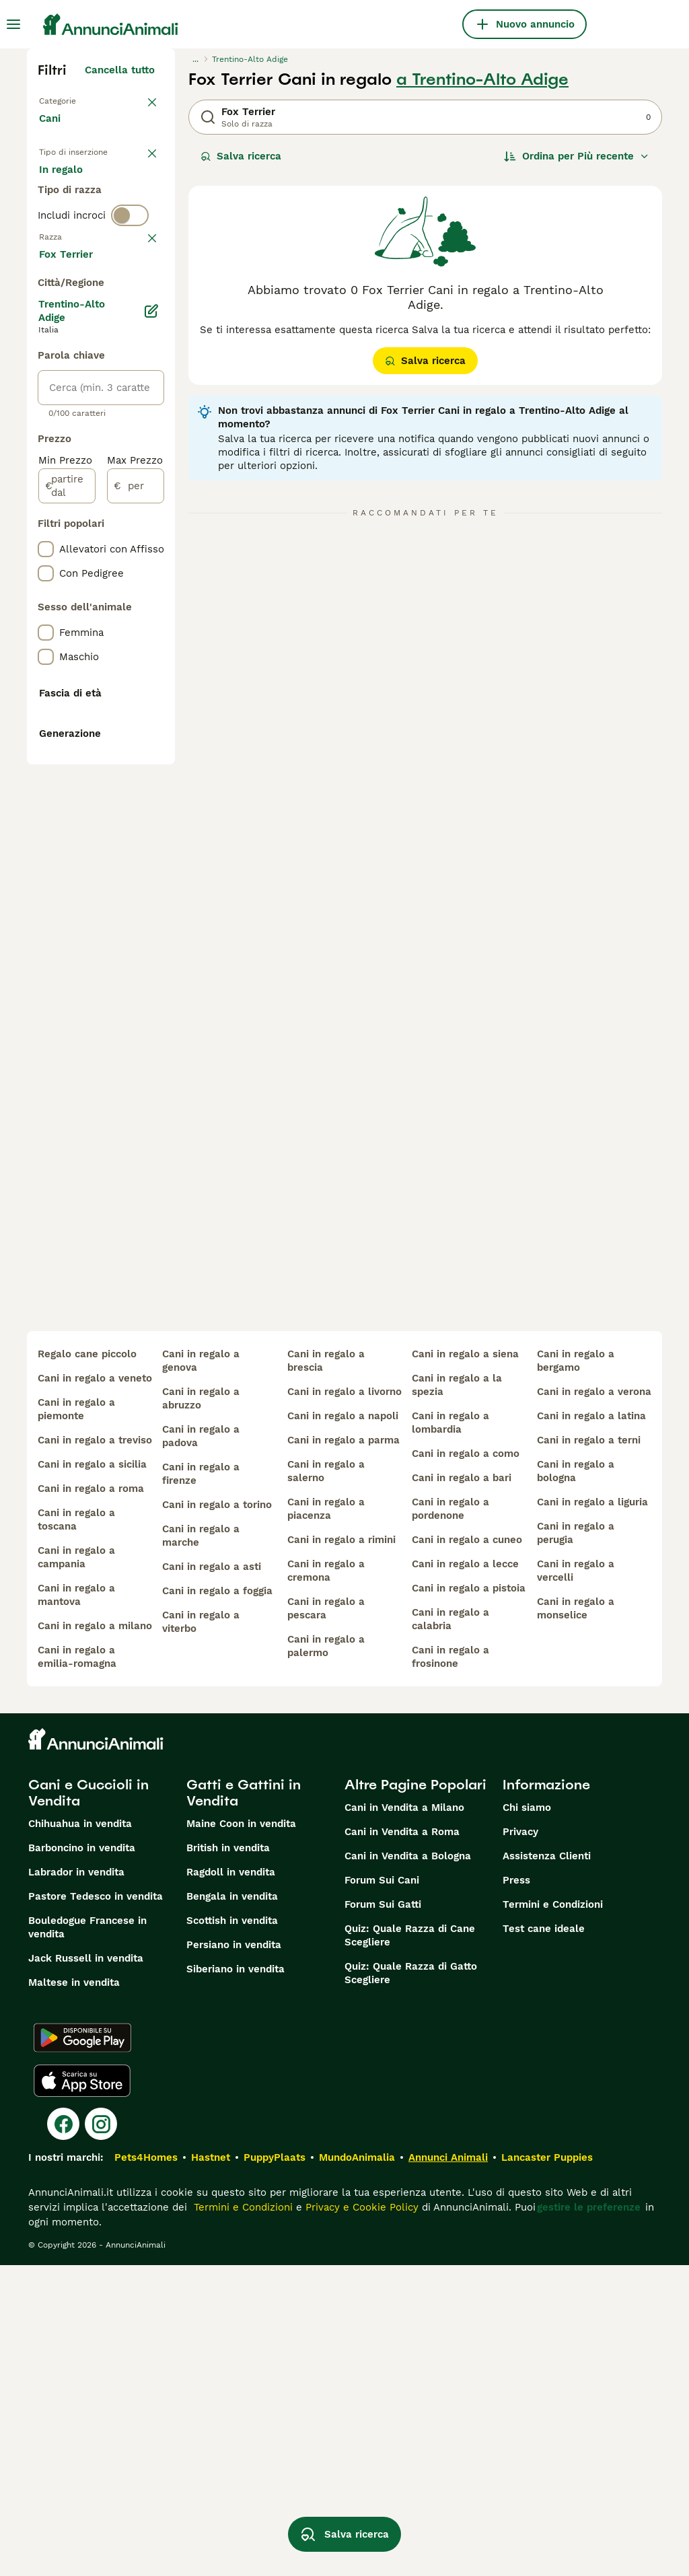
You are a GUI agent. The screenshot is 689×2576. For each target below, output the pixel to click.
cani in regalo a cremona (326, 1881)
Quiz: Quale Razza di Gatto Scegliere (410, 2284)
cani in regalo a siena (465, 1665)
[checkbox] (45, 399)
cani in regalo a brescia (326, 1671)
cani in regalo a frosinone (450, 1967)
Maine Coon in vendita (241, 2134)
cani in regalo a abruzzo (201, 1709)
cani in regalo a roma (91, 1799)
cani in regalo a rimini (341, 1851)
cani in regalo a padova (201, 1747)
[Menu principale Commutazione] (13, 24)
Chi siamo (527, 2118)
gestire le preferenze (589, 2518)
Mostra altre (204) (119, 645)
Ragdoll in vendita (230, 2183)
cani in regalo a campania (76, 1868)
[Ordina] (576, 156)
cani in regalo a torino (217, 1816)
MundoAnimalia (357, 2468)
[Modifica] (151, 703)
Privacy (520, 2143)
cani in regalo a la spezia (457, 1696)
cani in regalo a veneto (95, 1689)
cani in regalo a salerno (326, 1782)
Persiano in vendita (233, 2256)
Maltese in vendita (74, 2293)
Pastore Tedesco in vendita (95, 2207)
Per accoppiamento (97, 250)
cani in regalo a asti (211, 1877)
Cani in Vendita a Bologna (407, 2167)
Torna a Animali (78, 100)
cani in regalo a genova (201, 1671)
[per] (135, 878)
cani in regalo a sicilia (92, 1775)
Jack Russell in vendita (85, 2269)
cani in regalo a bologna (575, 1782)
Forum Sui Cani (381, 2191)
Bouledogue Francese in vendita (87, 2238)
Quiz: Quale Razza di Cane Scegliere (409, 2246)
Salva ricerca (241, 156)
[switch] (130, 301)
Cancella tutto (120, 70)
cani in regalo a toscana (76, 1830)
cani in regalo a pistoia (468, 1899)
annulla (136, 330)
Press (516, 2191)
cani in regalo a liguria (592, 1813)
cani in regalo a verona (594, 1702)
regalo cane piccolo (87, 1665)
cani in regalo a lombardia (450, 1733)
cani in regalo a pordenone (450, 1819)
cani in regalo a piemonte (76, 1720)
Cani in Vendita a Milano (404, 2118)
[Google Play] (82, 2348)
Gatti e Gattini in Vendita (243, 2103)
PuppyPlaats (274, 2468)
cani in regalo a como (465, 1764)
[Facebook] (63, 2435)
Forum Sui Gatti (382, 2215)
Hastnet (210, 2468)
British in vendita (228, 2159)
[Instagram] (101, 2435)
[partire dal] (67, 878)
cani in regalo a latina (591, 1727)
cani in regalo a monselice (575, 1919)
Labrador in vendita (76, 2183)
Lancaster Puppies (547, 2468)
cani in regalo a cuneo (467, 1851)
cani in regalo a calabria (450, 1930)
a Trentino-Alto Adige (482, 79)
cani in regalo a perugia (575, 1844)
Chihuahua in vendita (80, 2134)
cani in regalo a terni (589, 1751)
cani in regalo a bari (461, 1789)
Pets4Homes (146, 2468)
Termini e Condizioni (553, 2215)
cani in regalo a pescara (326, 1919)
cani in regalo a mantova (76, 1906)
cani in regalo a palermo (326, 1957)
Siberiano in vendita (235, 2280)
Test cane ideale (544, 2239)
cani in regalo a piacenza (326, 1819)
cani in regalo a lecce (465, 1875)
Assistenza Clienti (547, 2167)
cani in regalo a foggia (217, 1902)
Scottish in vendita (232, 2231)
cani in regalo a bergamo (575, 1671)
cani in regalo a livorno (344, 1702)
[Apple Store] (82, 2391)
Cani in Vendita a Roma (402, 2143)
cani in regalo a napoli (342, 1727)
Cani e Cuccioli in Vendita (88, 2103)
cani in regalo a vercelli (575, 1881)
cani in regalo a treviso (95, 1751)
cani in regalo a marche (201, 1846)
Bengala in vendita (232, 2207)
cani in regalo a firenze (201, 1784)
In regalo (72, 218)
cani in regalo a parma (343, 1751)
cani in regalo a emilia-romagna (77, 1967)
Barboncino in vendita (81, 2159)
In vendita (74, 186)
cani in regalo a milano (95, 1937)
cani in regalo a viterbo (201, 1932)
